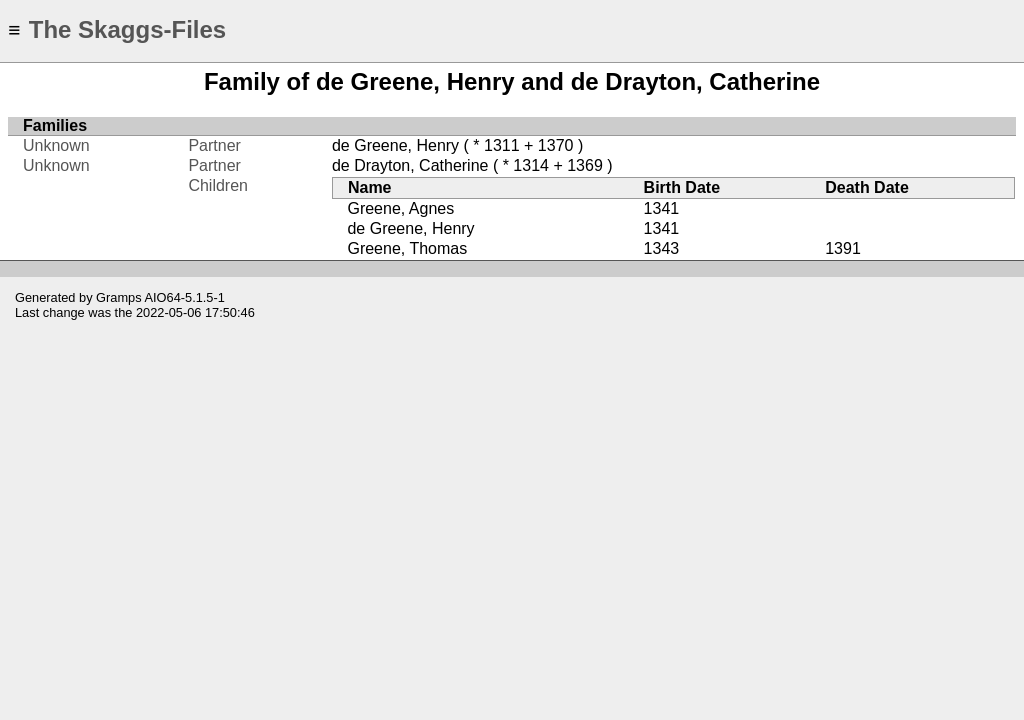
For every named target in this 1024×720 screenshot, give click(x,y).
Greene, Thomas (407, 248)
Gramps (119, 297)
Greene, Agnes (400, 208)
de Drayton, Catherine (410, 165)
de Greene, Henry (395, 145)
